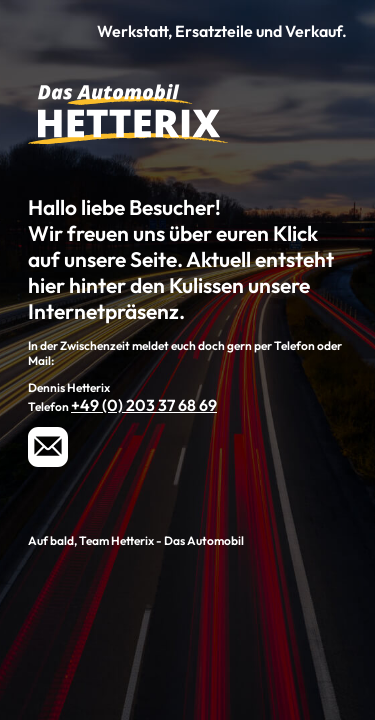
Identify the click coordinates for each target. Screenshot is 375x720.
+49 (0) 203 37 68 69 (144, 405)
